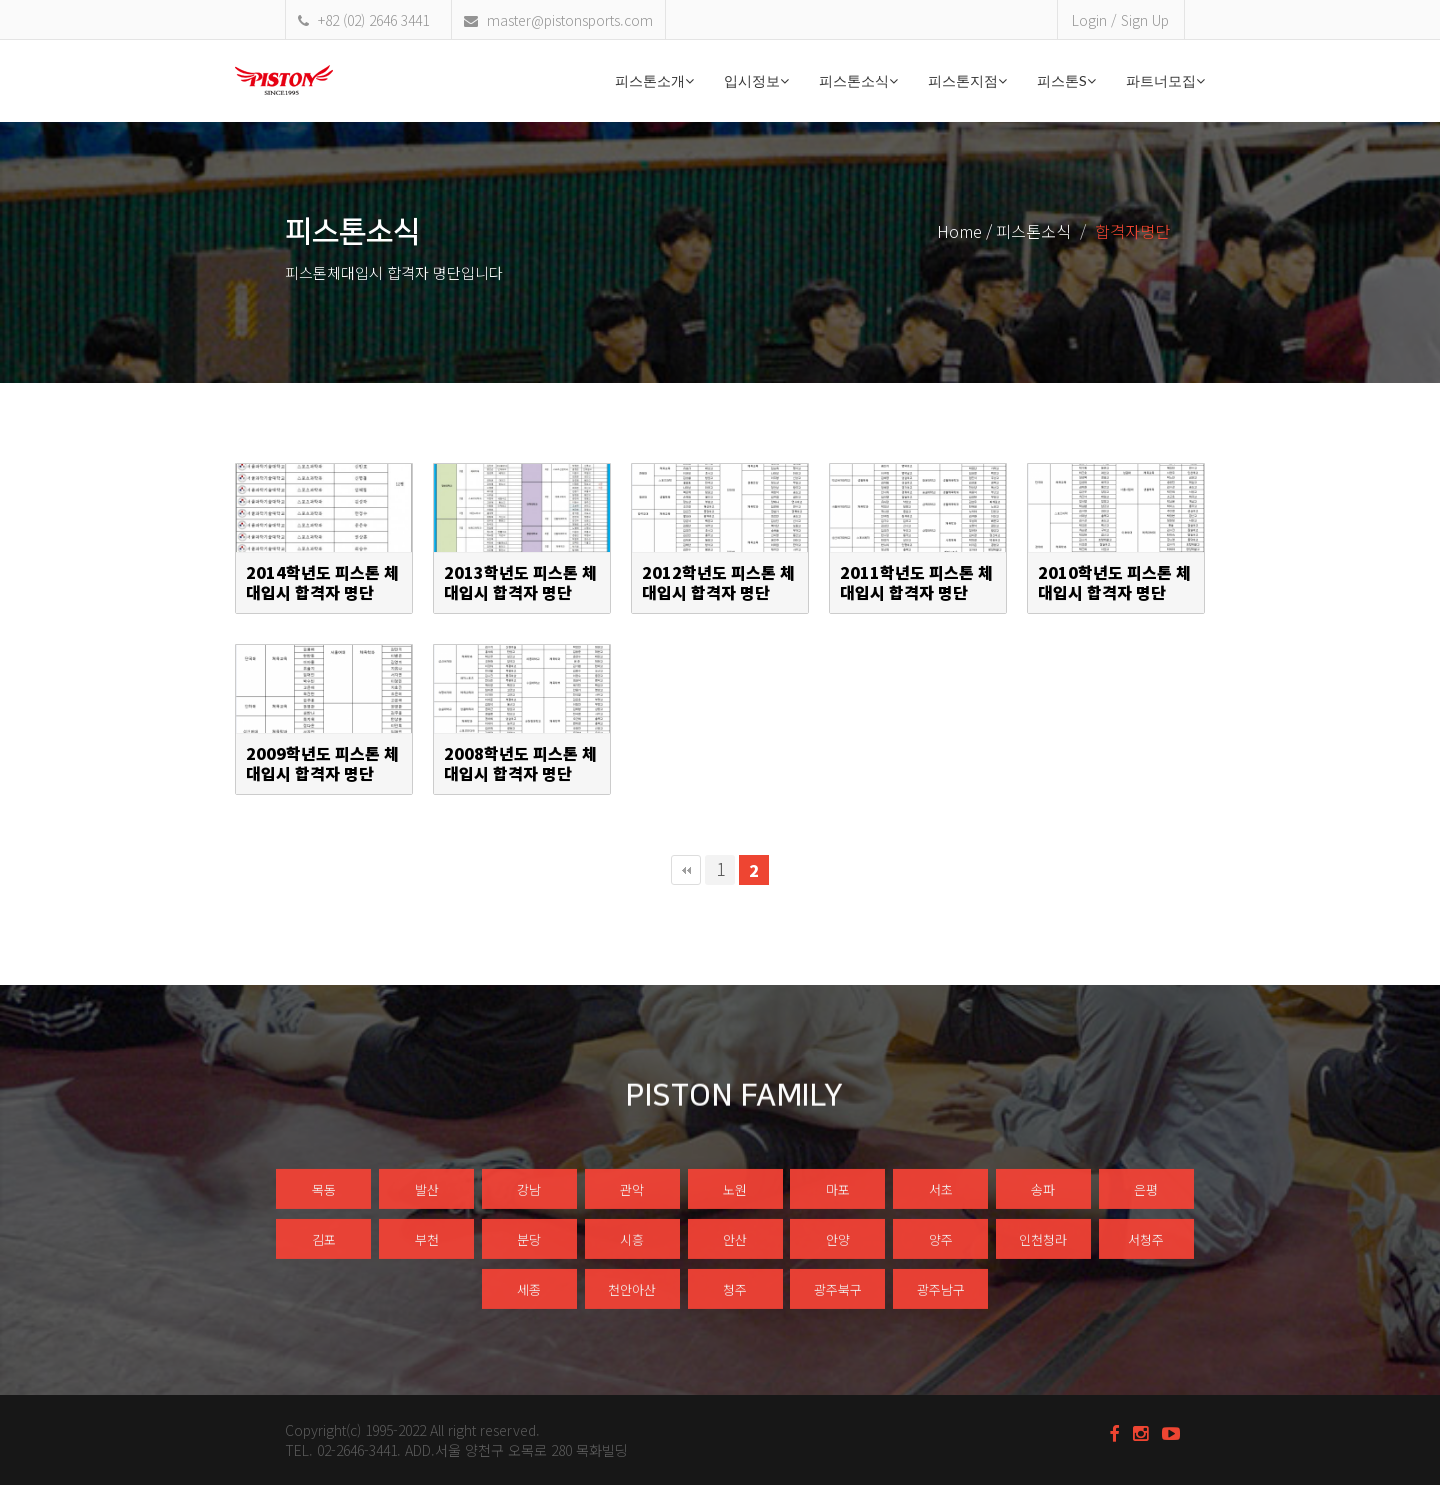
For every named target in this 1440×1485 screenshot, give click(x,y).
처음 (686, 870)
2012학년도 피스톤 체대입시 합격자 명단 (718, 583)
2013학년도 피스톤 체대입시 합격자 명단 (520, 583)
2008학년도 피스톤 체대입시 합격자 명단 (520, 764)
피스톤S (1066, 80)
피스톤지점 (967, 80)
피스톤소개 (654, 80)
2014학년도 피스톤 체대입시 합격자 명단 (322, 583)
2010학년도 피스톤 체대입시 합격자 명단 (1114, 583)
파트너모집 (1165, 80)
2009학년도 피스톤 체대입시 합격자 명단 (322, 764)
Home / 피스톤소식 (1004, 231)
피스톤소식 (858, 80)
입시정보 (756, 80)
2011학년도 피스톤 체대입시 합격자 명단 (916, 583)
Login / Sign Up (1120, 20)
